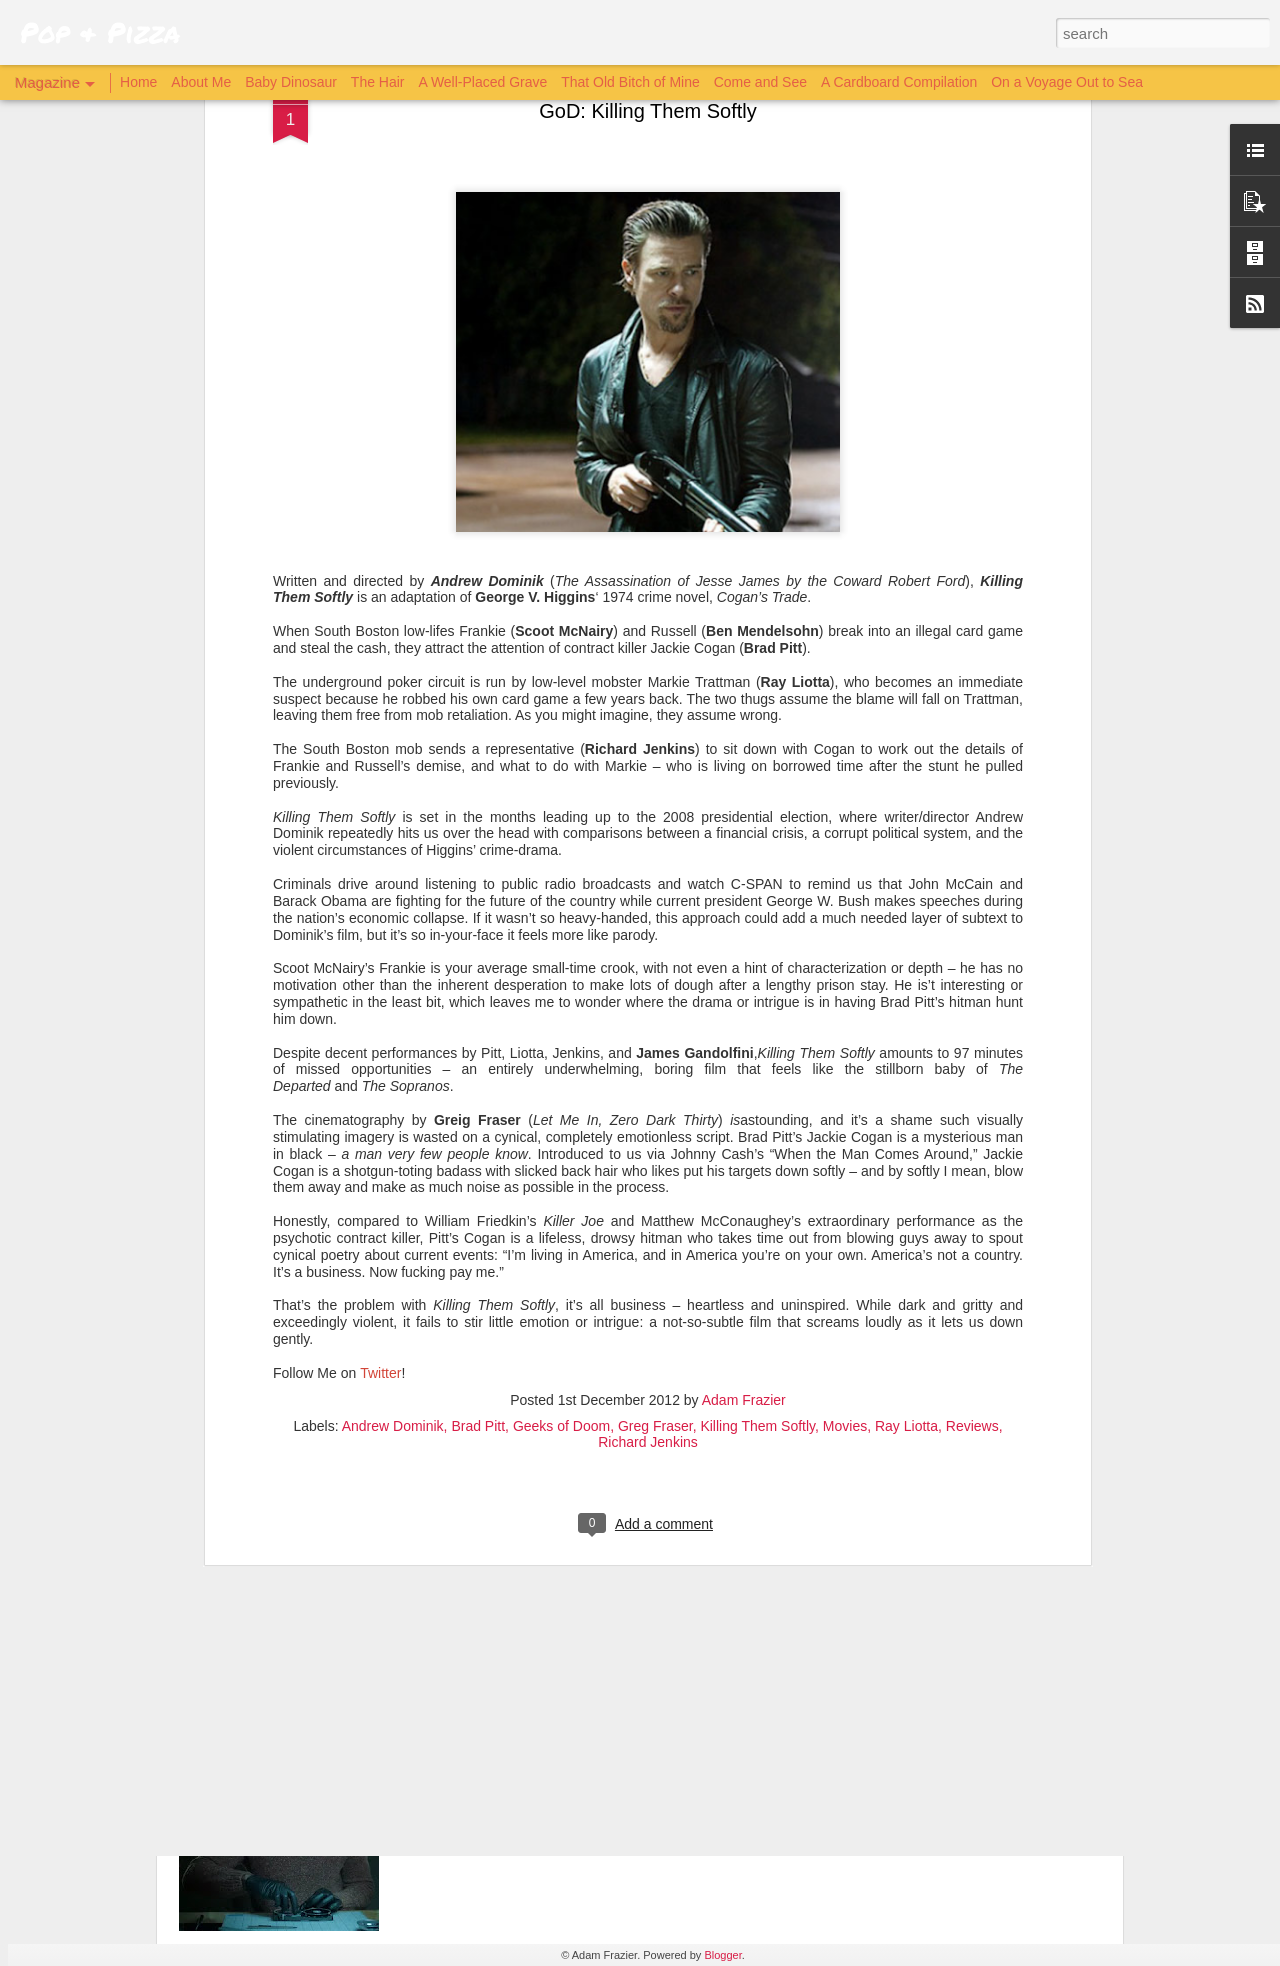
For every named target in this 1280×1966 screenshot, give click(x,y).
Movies (845, 1140)
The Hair (378, 82)
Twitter (380, 1087)
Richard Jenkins (648, 1156)
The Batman (482, 1512)
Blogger (722, 1955)
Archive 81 (477, 1739)
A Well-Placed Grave (482, 82)
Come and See (760, 82)
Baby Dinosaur (291, 82)
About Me (201, 82)
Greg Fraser (655, 1140)
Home (138, 82)
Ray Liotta (906, 1140)
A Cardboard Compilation (899, 82)
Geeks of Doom (561, 1140)
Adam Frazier (744, 1114)
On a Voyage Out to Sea (1067, 82)
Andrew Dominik (393, 1140)
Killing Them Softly (757, 1140)
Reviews (972, 1140)
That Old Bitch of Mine (630, 82)
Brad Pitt (478, 1140)
